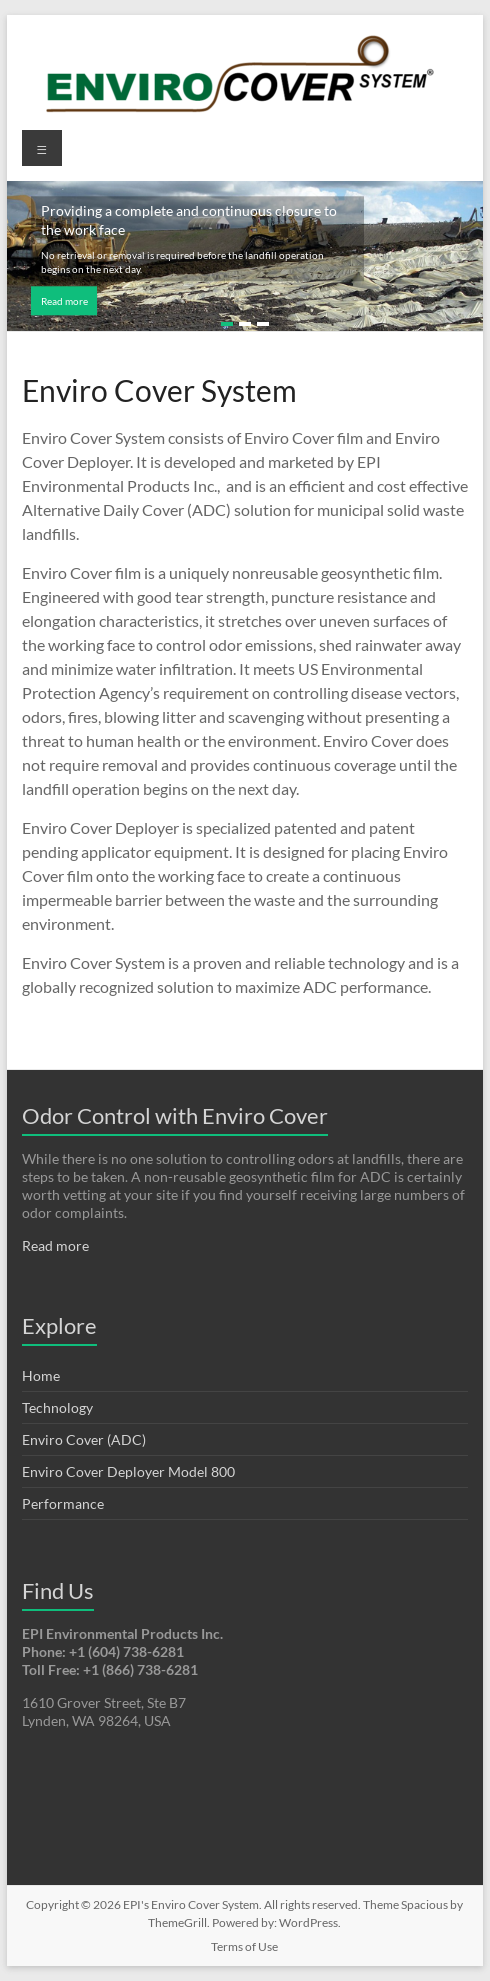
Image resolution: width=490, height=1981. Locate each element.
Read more (64, 301)
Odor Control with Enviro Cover (175, 1115)
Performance (63, 1503)
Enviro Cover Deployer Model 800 (128, 1471)
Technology (57, 1407)
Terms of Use (244, 1946)
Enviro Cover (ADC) (84, 1439)
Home (41, 1375)
